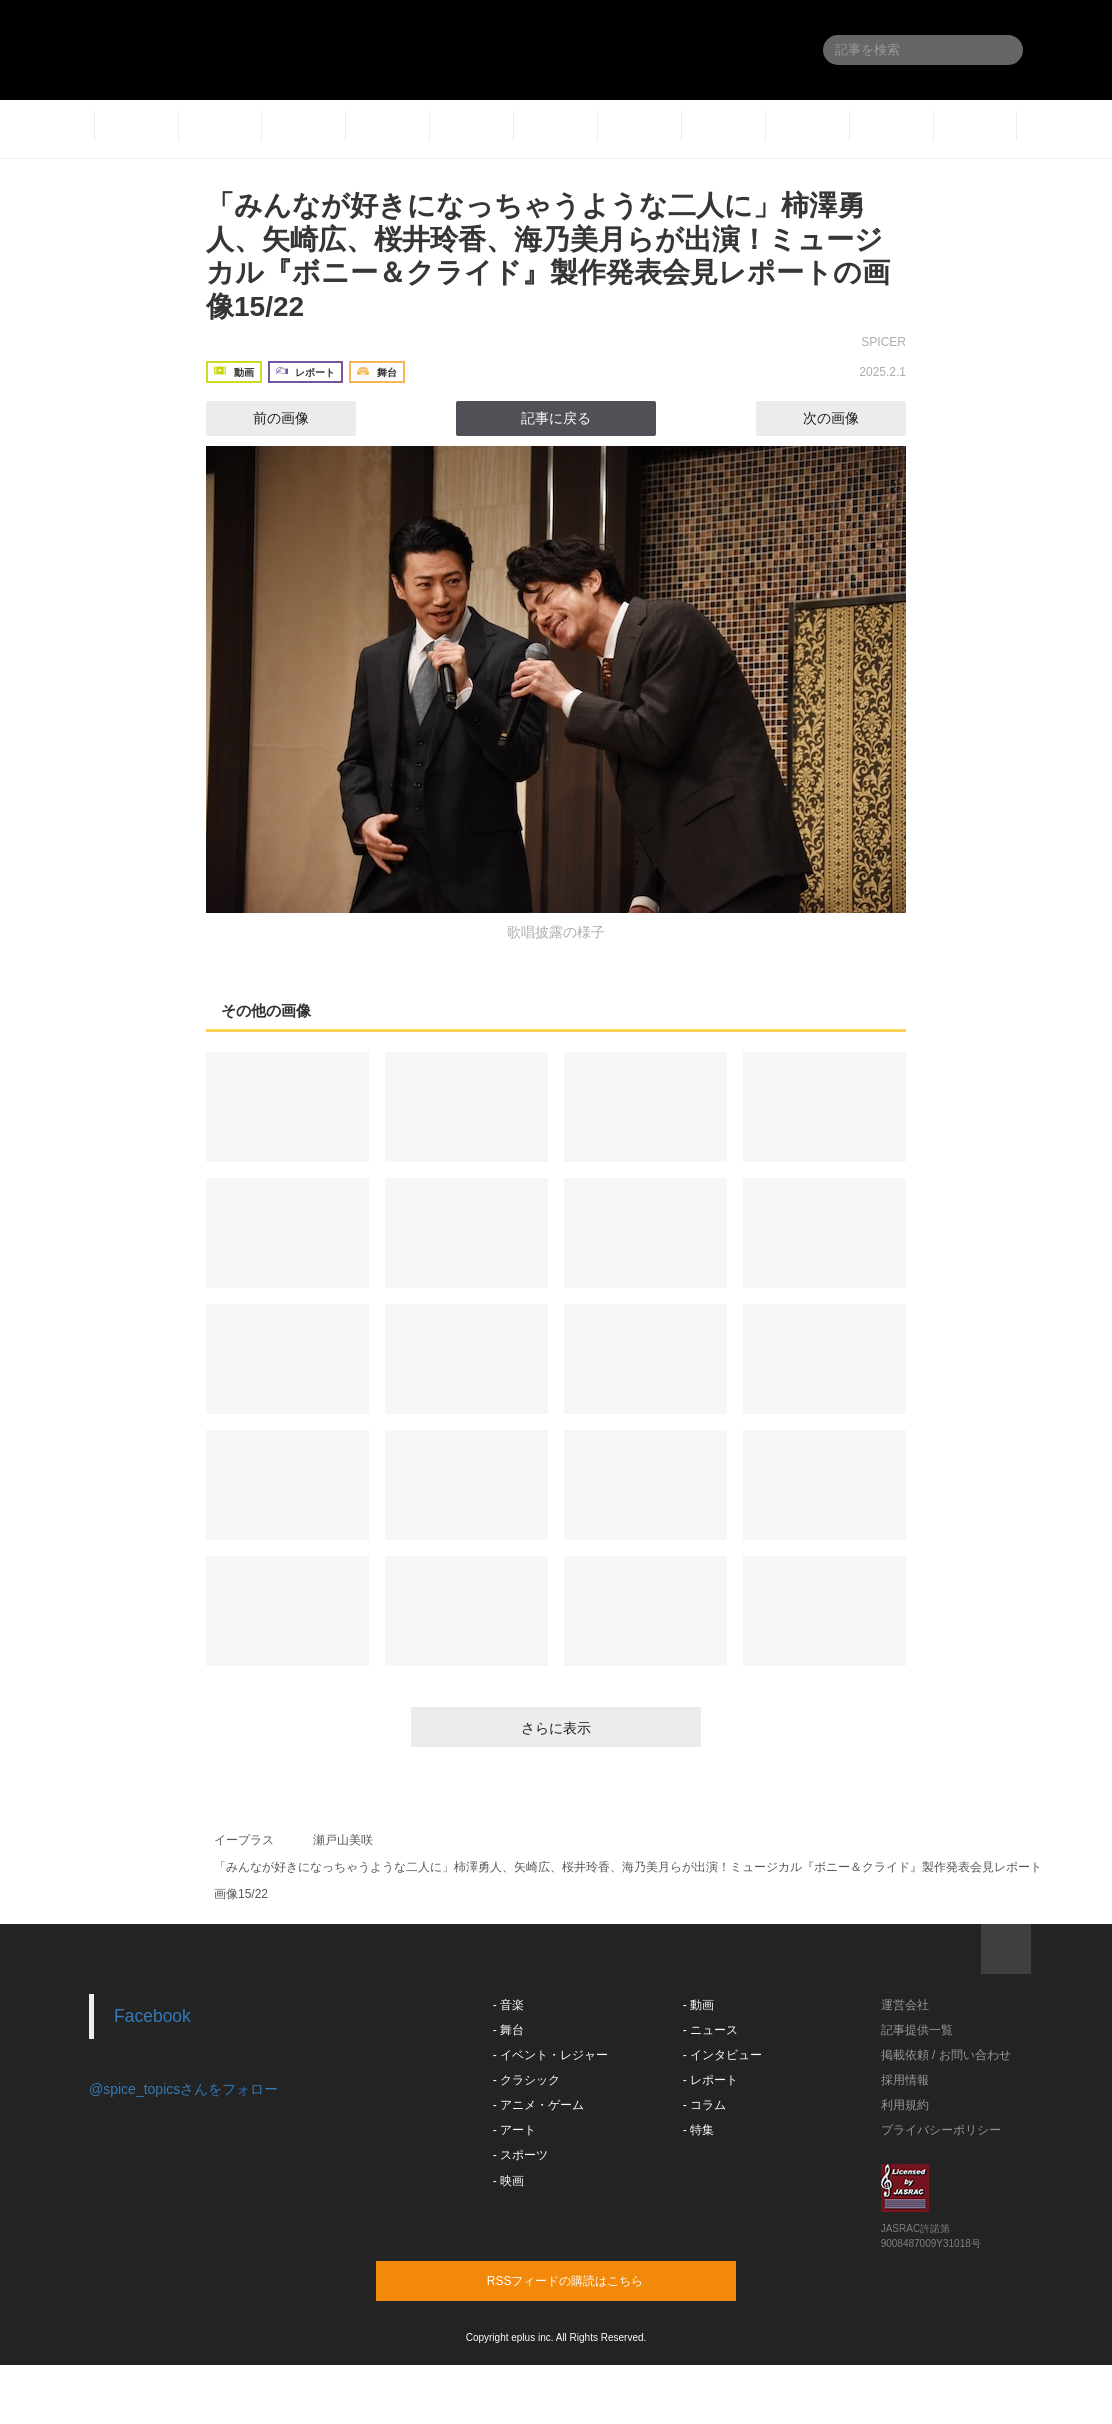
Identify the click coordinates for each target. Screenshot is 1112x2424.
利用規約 (905, 2105)
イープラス (244, 1840)
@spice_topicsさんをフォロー (183, 2089)
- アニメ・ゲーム (538, 2105)
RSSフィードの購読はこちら (594, 2280)
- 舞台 (508, 2030)
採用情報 (905, 2080)
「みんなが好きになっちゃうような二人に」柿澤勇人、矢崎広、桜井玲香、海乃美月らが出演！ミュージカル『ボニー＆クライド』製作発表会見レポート (628, 1867)
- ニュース (710, 2030)
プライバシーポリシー (941, 2130)
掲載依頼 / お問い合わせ (946, 2055)
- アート (514, 2130)
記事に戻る (556, 418)
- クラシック (526, 2080)
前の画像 (263, 418)
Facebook (152, 2016)
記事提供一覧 (917, 2030)
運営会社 (905, 2005)
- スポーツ (520, 2155)
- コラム (704, 2105)
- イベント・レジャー (550, 2055)
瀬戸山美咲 (343, 1840)
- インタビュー (722, 2055)
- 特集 (698, 2130)
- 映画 (508, 2181)
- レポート (710, 2080)
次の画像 (849, 418)
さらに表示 (556, 1728)
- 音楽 (508, 2005)
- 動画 (698, 2005)
